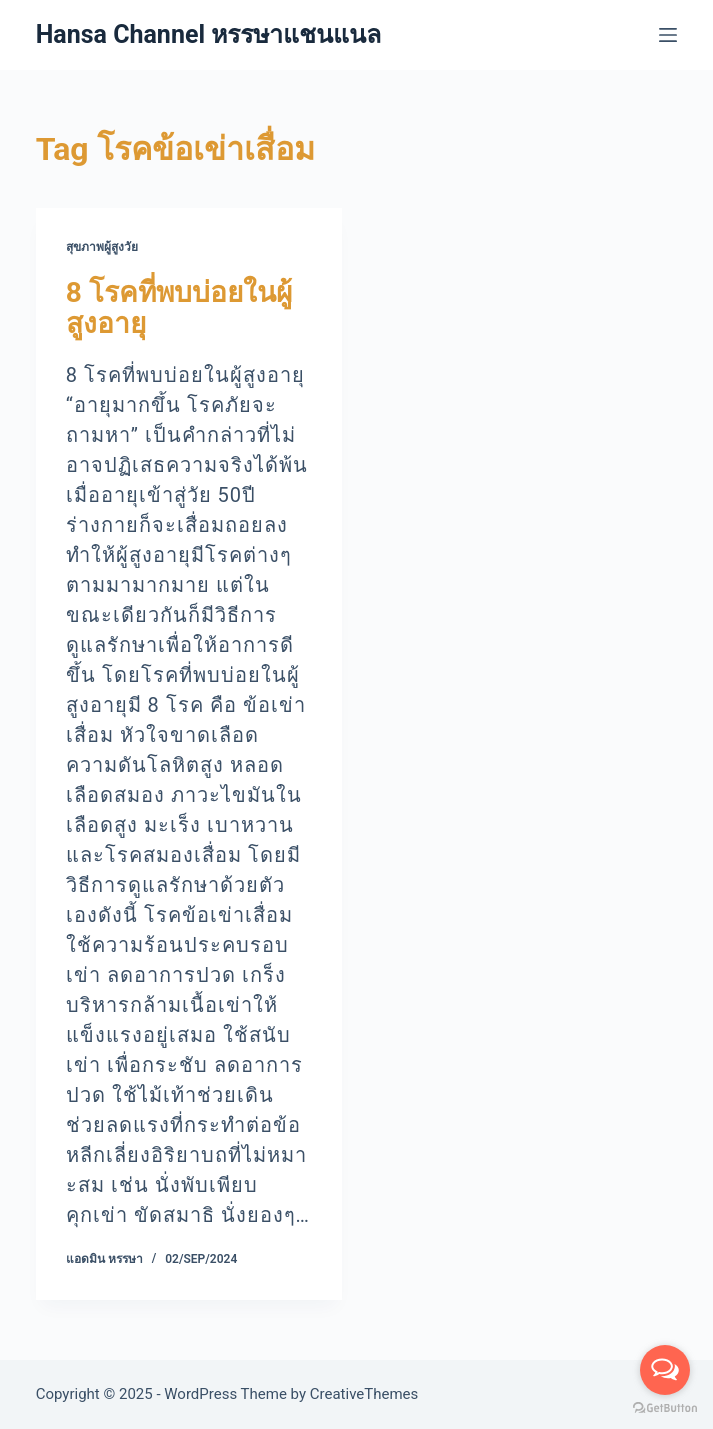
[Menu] (668, 35)
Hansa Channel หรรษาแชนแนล (209, 34)
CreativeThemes (364, 1394)
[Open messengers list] (665, 1370)
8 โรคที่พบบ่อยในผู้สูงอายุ (179, 308)
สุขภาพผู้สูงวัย (102, 247)
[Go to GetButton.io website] (665, 1408)
